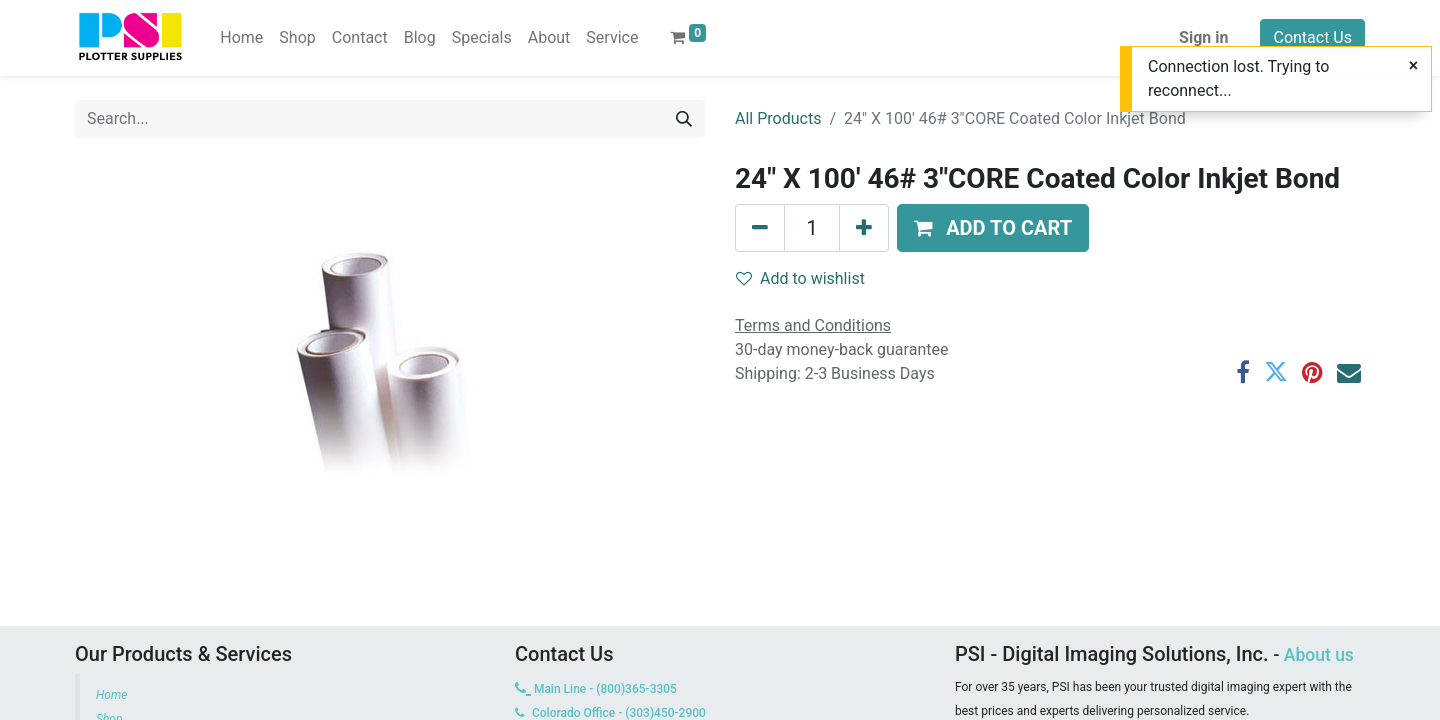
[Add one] (864, 228)
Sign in (1203, 37)
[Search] (684, 119)
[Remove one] (760, 228)
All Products (778, 118)
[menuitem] (241, 38)
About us (1319, 655)
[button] (993, 228)
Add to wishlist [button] (800, 278)
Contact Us (1312, 37)
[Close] (1413, 66)
